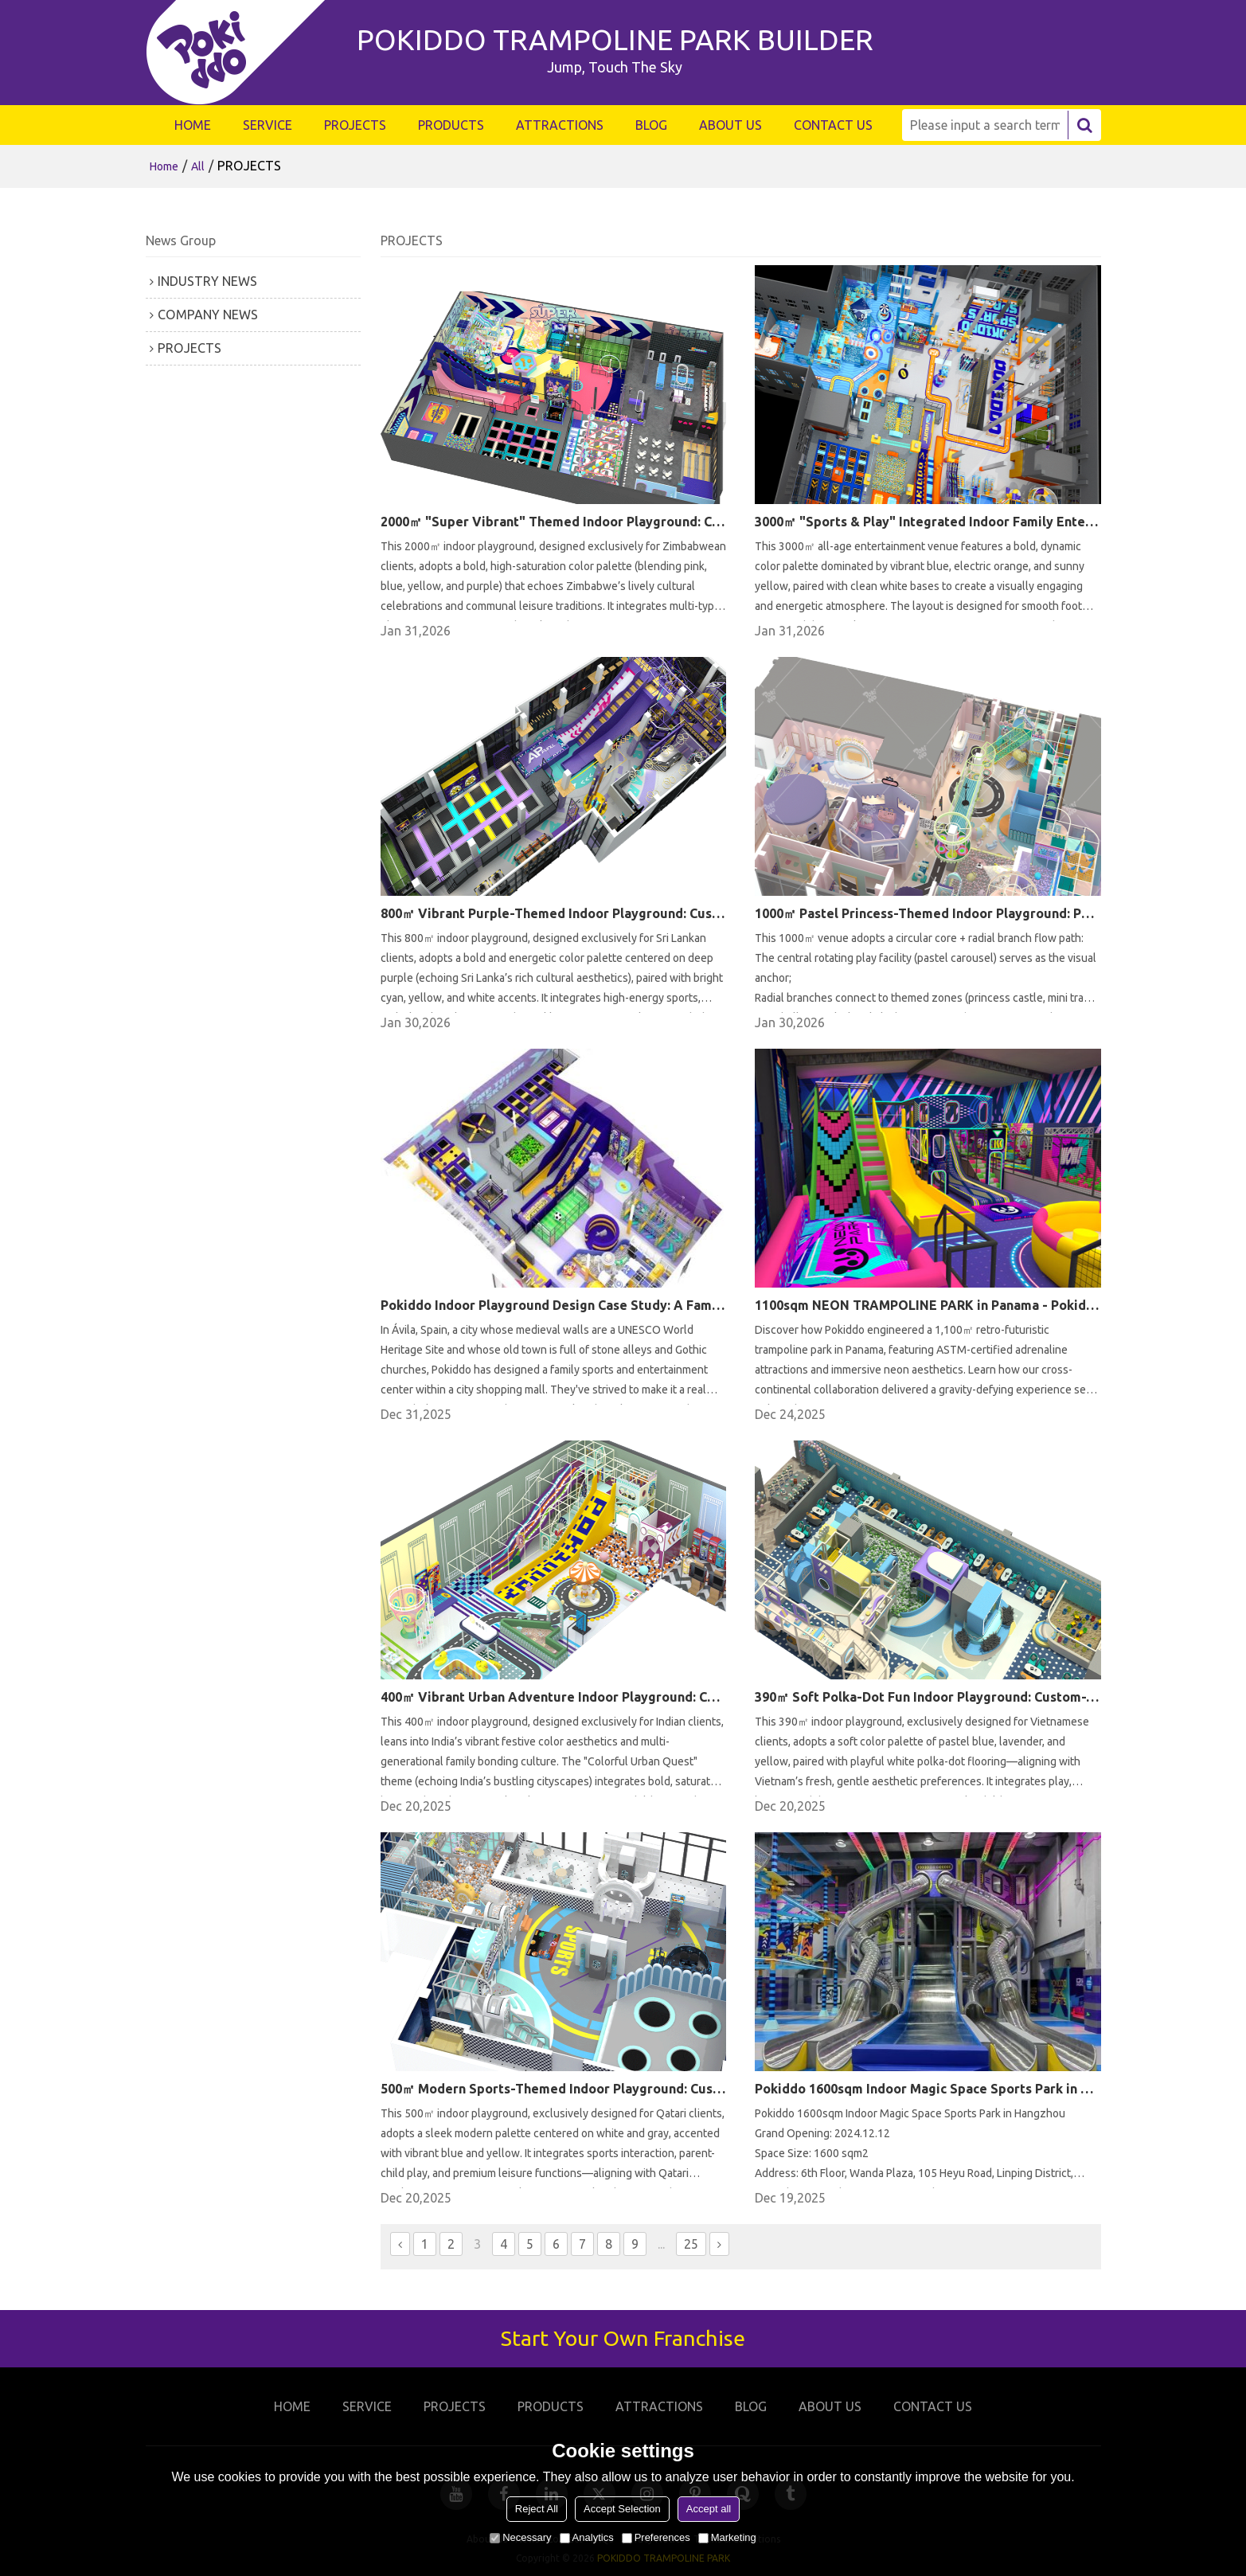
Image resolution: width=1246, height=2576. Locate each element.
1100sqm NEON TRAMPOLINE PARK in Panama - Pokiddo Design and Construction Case (927, 1305)
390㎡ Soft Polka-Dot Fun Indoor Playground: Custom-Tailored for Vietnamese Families (927, 1697)
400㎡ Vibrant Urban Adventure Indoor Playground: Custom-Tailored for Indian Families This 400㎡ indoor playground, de (553, 1697)
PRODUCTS (451, 125)
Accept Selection (622, 2509)
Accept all (708, 2509)
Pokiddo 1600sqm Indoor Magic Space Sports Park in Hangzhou (927, 2089)
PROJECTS (355, 125)
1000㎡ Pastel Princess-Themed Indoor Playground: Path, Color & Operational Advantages (927, 913)
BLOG (651, 125)
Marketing (727, 2537)
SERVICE (267, 125)
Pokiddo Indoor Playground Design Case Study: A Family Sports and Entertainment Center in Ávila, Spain (553, 1305)
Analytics (587, 2537)
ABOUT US (730, 125)
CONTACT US (833, 125)
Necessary (520, 2537)
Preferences (656, 2537)
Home (164, 166)
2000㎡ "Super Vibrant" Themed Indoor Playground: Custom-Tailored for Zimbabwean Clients (553, 521)
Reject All (536, 2509)
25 (691, 2244)
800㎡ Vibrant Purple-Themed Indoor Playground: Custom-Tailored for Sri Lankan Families (553, 913)
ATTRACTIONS (559, 125)
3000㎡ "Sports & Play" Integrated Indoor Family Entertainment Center (927, 521)
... (661, 2244)
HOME (192, 125)
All (198, 166)
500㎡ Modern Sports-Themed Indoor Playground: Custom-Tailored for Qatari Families (553, 2089)
